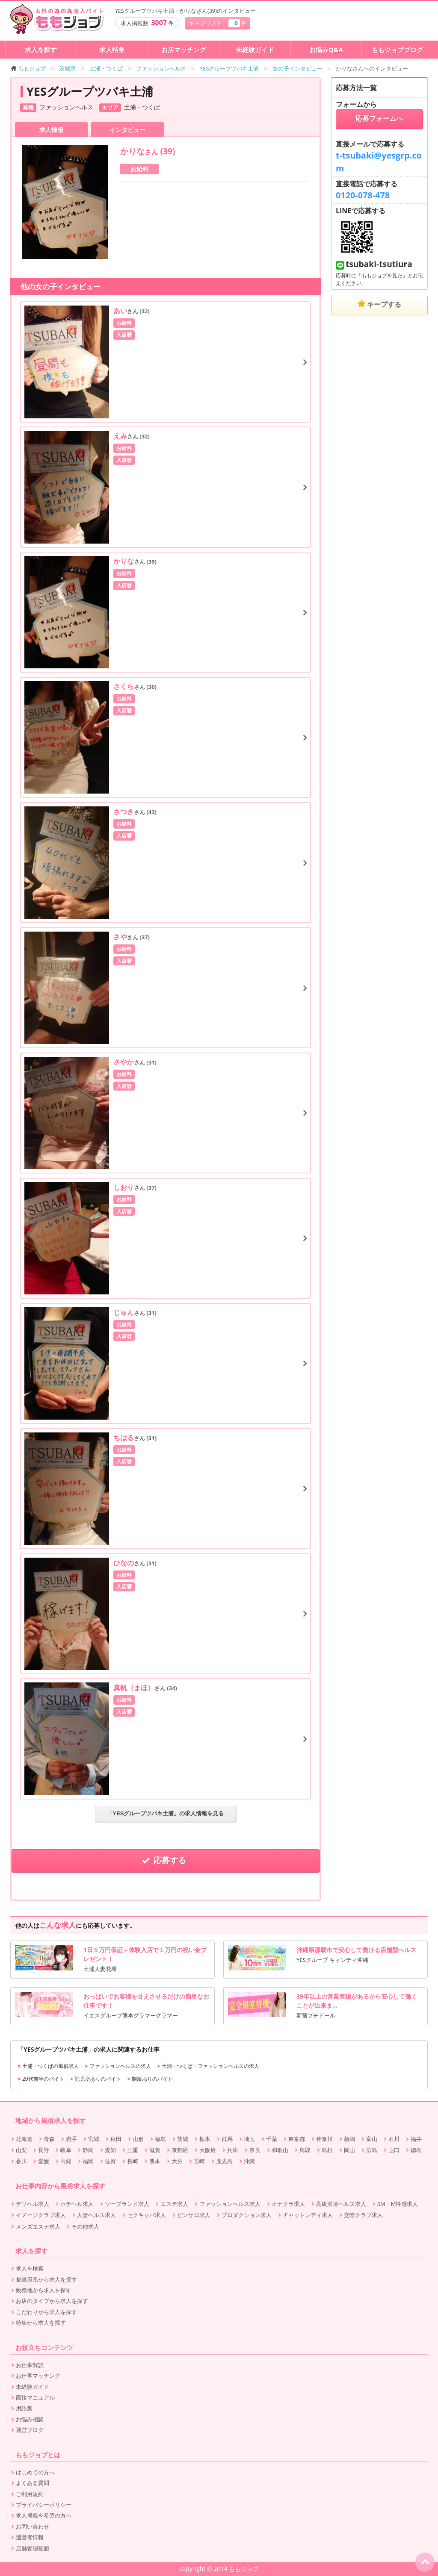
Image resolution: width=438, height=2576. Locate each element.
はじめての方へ (35, 2472)
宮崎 (199, 2161)
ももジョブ (28, 68)
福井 (416, 2139)
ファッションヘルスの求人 (118, 2066)
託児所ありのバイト (95, 2078)
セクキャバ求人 (146, 2215)
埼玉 (249, 2139)
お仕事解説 (30, 2365)
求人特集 (112, 49)
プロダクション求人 (247, 2215)
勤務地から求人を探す (43, 2290)
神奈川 (324, 2139)
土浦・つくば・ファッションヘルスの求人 (208, 2066)
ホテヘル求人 (77, 2204)
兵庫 (232, 2150)
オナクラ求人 (288, 2204)
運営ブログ (30, 2430)
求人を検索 (30, 2268)
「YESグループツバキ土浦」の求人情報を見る (165, 1813)
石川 (394, 2139)
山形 (138, 2139)
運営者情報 (30, 2537)
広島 (371, 2150)
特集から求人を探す (41, 2322)
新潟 (349, 2139)
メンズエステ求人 (38, 2226)
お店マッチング (183, 49)
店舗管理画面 (32, 2548)
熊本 (154, 2161)
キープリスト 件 (218, 23)
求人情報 (51, 130)
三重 (132, 2150)
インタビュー (127, 130)
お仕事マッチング (38, 2375)
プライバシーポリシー (43, 2504)
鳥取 (305, 2150)
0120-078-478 (363, 195)
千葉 (271, 2139)
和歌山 (280, 2150)
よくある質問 (32, 2483)
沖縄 (249, 2161)
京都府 (180, 2150)
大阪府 (207, 2150)
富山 (371, 2139)
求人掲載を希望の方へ (43, 2515)
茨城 (182, 2139)
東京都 (296, 2139)
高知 (65, 2161)
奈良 (254, 2150)
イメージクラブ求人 (41, 2215)
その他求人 (85, 2226)
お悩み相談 (30, 2419)
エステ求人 (174, 2204)
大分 (177, 2161)
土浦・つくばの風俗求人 (48, 2066)
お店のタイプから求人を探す (52, 2301)
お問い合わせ (32, 2526)
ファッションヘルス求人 (229, 2204)
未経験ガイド (255, 49)
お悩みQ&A (326, 49)
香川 (21, 2161)
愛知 (110, 2150)
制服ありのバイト (150, 2078)
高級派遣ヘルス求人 (341, 2204)
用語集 (24, 2408)
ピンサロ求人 (193, 2215)
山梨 (21, 2150)
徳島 (416, 2150)
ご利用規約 (30, 2494)
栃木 (204, 2139)
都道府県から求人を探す (46, 2279)
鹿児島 (224, 2161)
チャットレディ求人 (308, 2215)
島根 (327, 2150)
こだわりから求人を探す (46, 2312)
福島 (160, 2139)
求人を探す (41, 49)
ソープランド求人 (127, 2204)
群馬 (227, 2139)
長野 (43, 2150)
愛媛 (43, 2161)
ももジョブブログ (397, 49)
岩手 (71, 2139)
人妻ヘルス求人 (96, 2215)
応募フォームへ (379, 118)
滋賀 (154, 2150)
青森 (49, 2139)
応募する (165, 1860)
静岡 (88, 2150)
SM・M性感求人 (397, 2204)
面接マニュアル (35, 2397)
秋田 (115, 2139)
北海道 (24, 2139)
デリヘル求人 (32, 2204)
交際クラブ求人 (363, 2215)
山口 (394, 2150)
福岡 (88, 2161)
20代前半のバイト (41, 2078)
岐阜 (65, 2150)
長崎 (132, 2161)
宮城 (93, 2139)
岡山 (349, 2150)
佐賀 (110, 2161)
